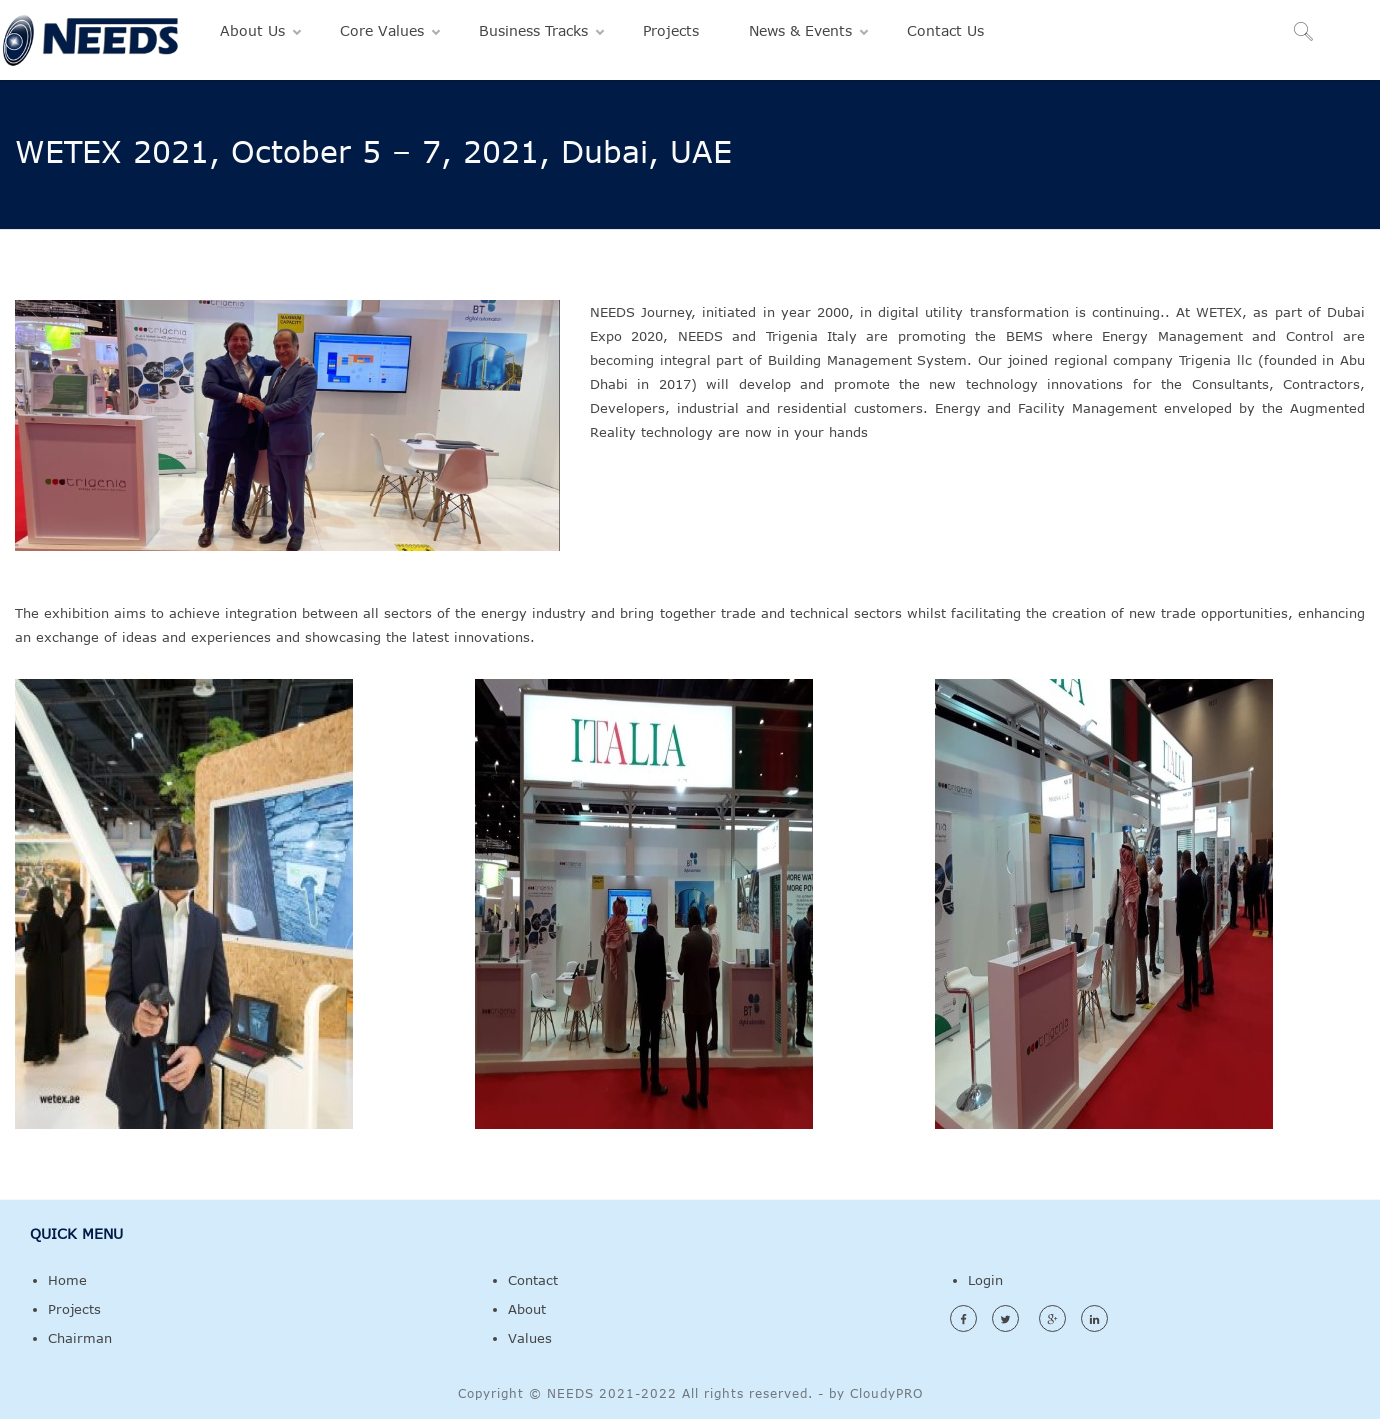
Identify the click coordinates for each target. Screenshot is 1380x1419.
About (527, 1309)
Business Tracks (533, 30)
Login (985, 1280)
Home (67, 1280)
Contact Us (945, 30)
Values (530, 1338)
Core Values (382, 30)
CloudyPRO (886, 1393)
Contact (533, 1280)
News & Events (800, 30)
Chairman (80, 1338)
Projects (671, 30)
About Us (252, 30)
